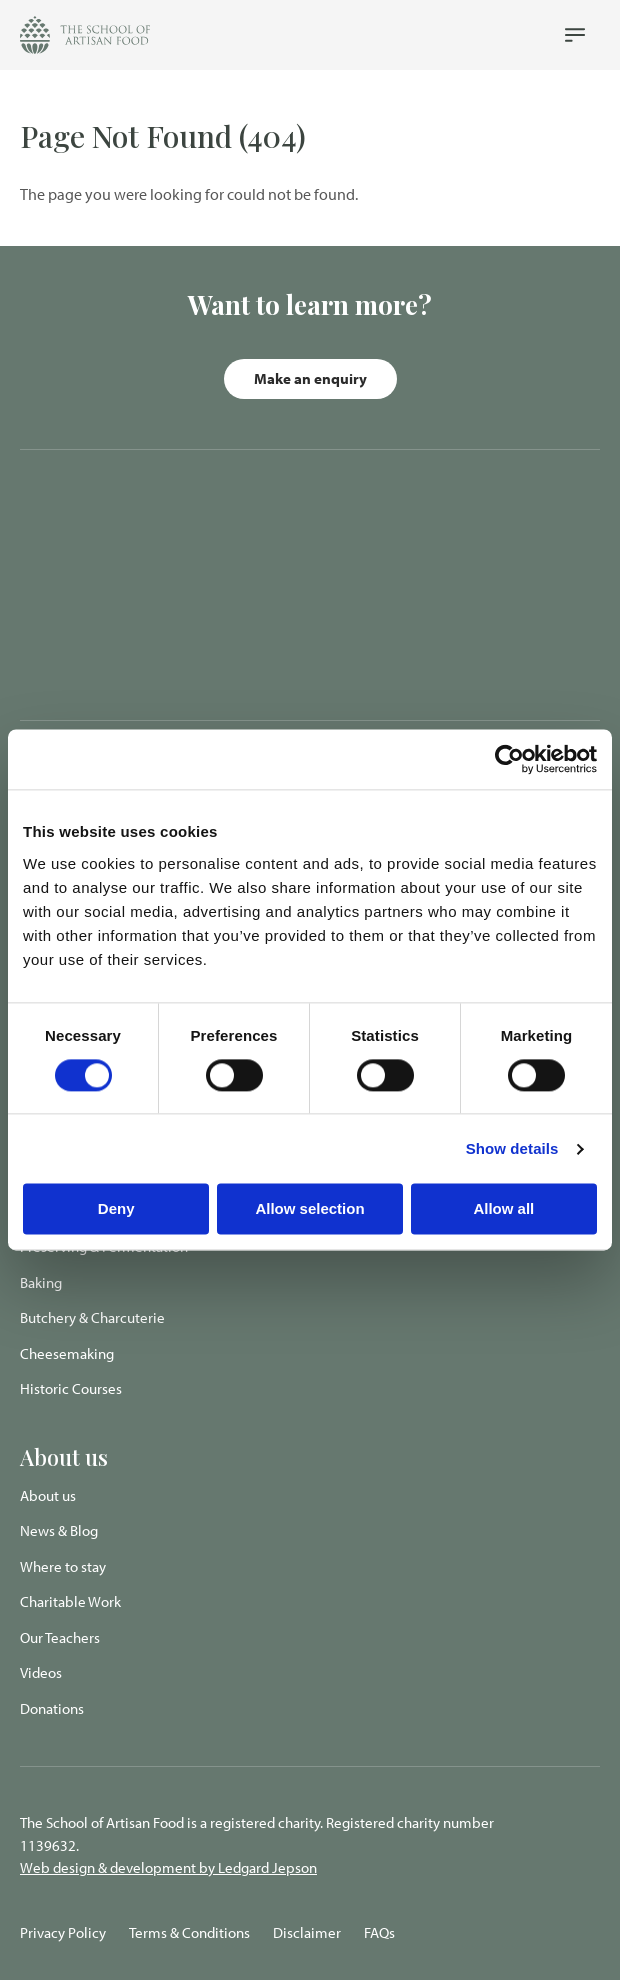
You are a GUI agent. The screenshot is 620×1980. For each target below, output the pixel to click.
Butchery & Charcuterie (92, 1317)
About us (48, 1495)
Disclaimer (307, 1932)
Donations (52, 1708)
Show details (512, 1148)
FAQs (379, 1932)
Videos (41, 1672)
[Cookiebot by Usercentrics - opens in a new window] (509, 759)
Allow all (503, 1209)
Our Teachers (60, 1637)
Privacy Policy (63, 1932)
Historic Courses (71, 1388)
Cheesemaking (67, 1353)
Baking (41, 1282)
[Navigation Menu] (575, 35)
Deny (116, 1209)
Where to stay (63, 1566)
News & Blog (59, 1530)
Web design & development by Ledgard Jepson (168, 1867)
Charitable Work (70, 1601)
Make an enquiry (310, 378)
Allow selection (309, 1209)
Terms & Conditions (189, 1932)
